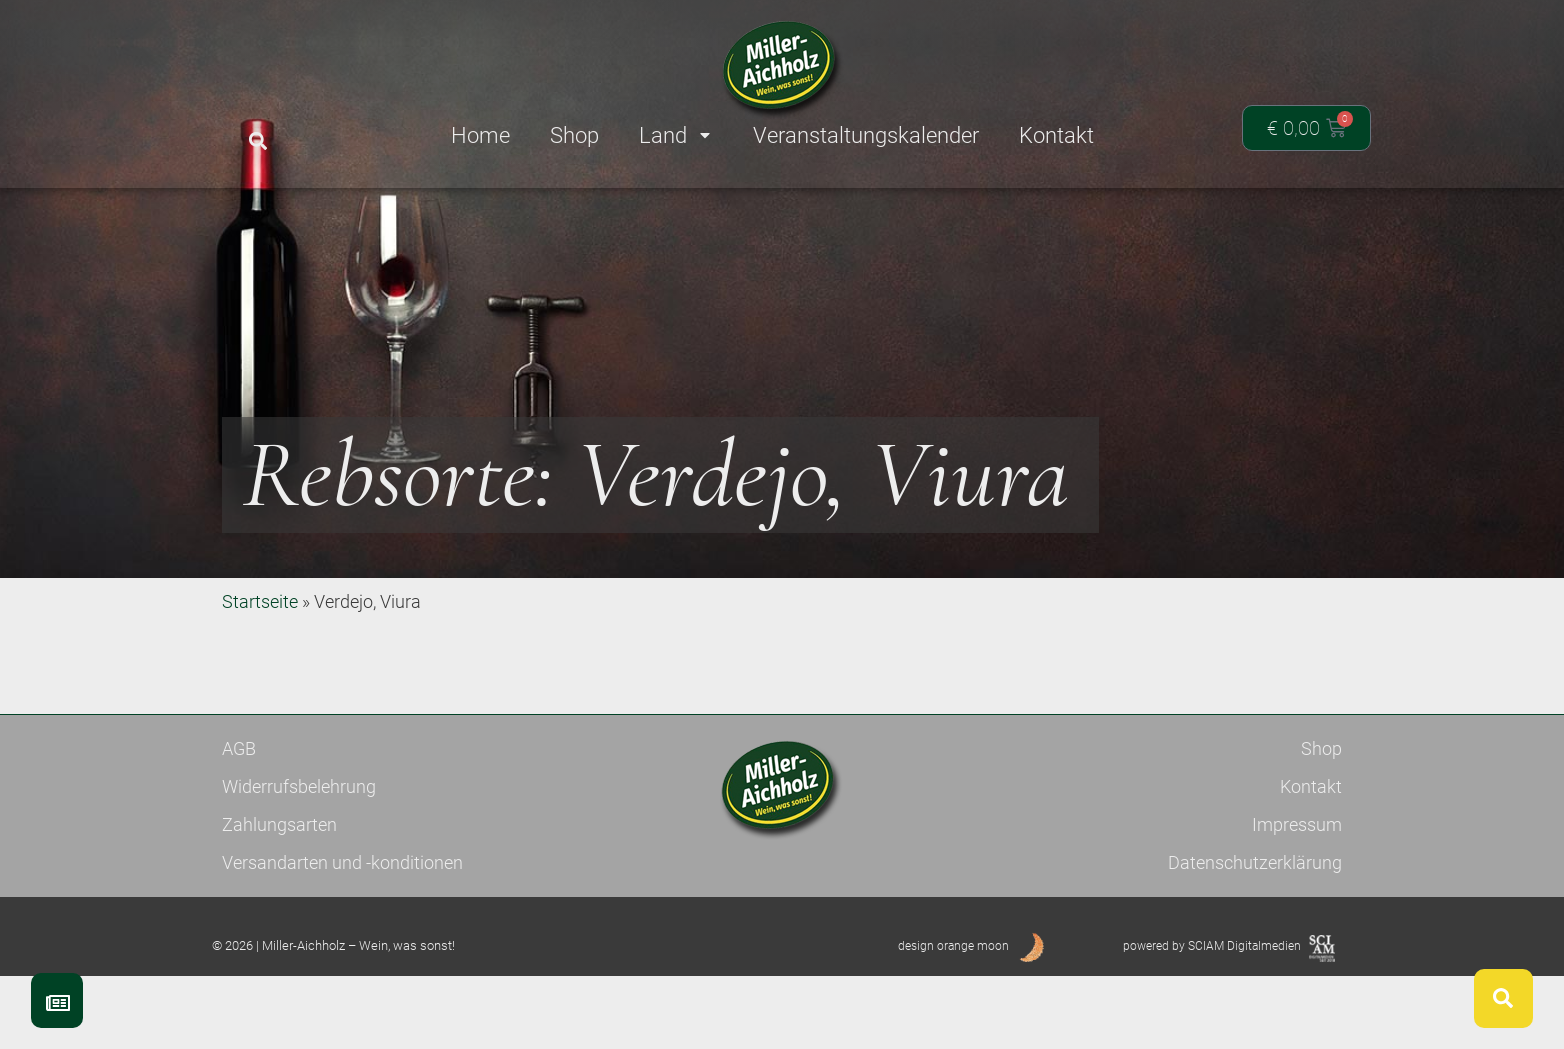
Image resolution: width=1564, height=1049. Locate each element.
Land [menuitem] (676, 135)
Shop (1321, 821)
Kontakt (1311, 859)
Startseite (260, 674)
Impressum (1297, 897)
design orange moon (953, 1019)
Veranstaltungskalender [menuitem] (866, 135)
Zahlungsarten (279, 897)
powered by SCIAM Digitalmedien (1212, 1019)
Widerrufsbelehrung (299, 859)
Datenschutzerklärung (1255, 935)
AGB (239, 821)
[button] (257, 141)
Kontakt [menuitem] (1056, 135)
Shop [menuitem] (574, 135)
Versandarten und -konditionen (342, 935)
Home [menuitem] (480, 135)
